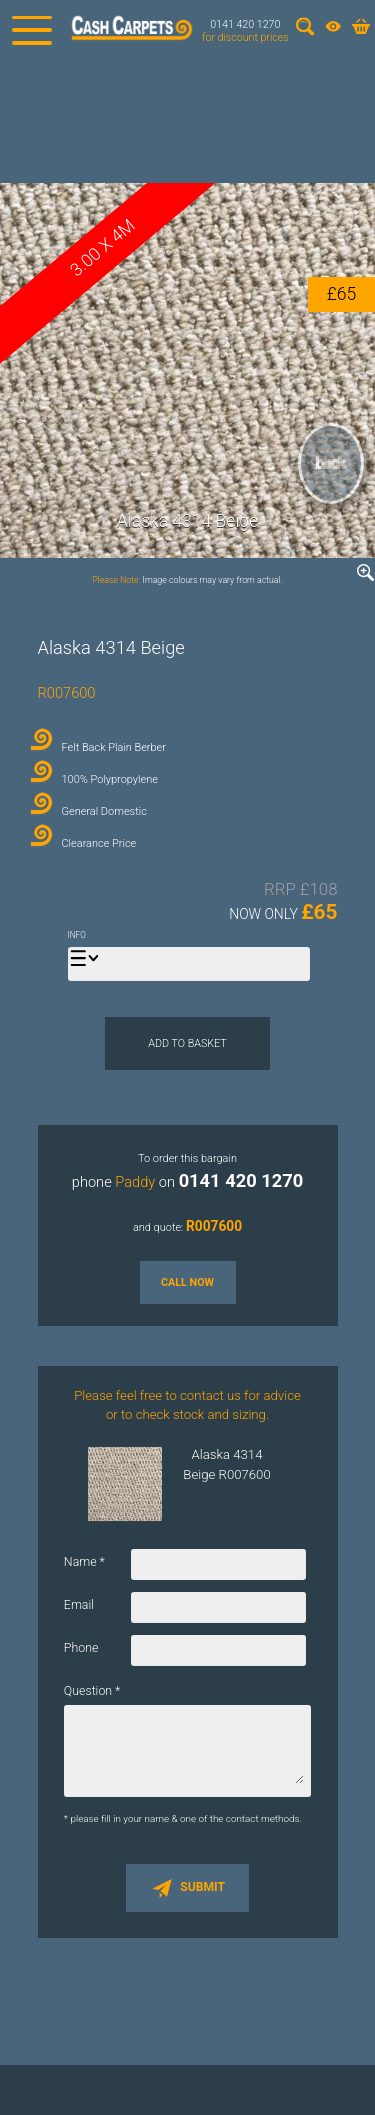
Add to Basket (187, 1043)
